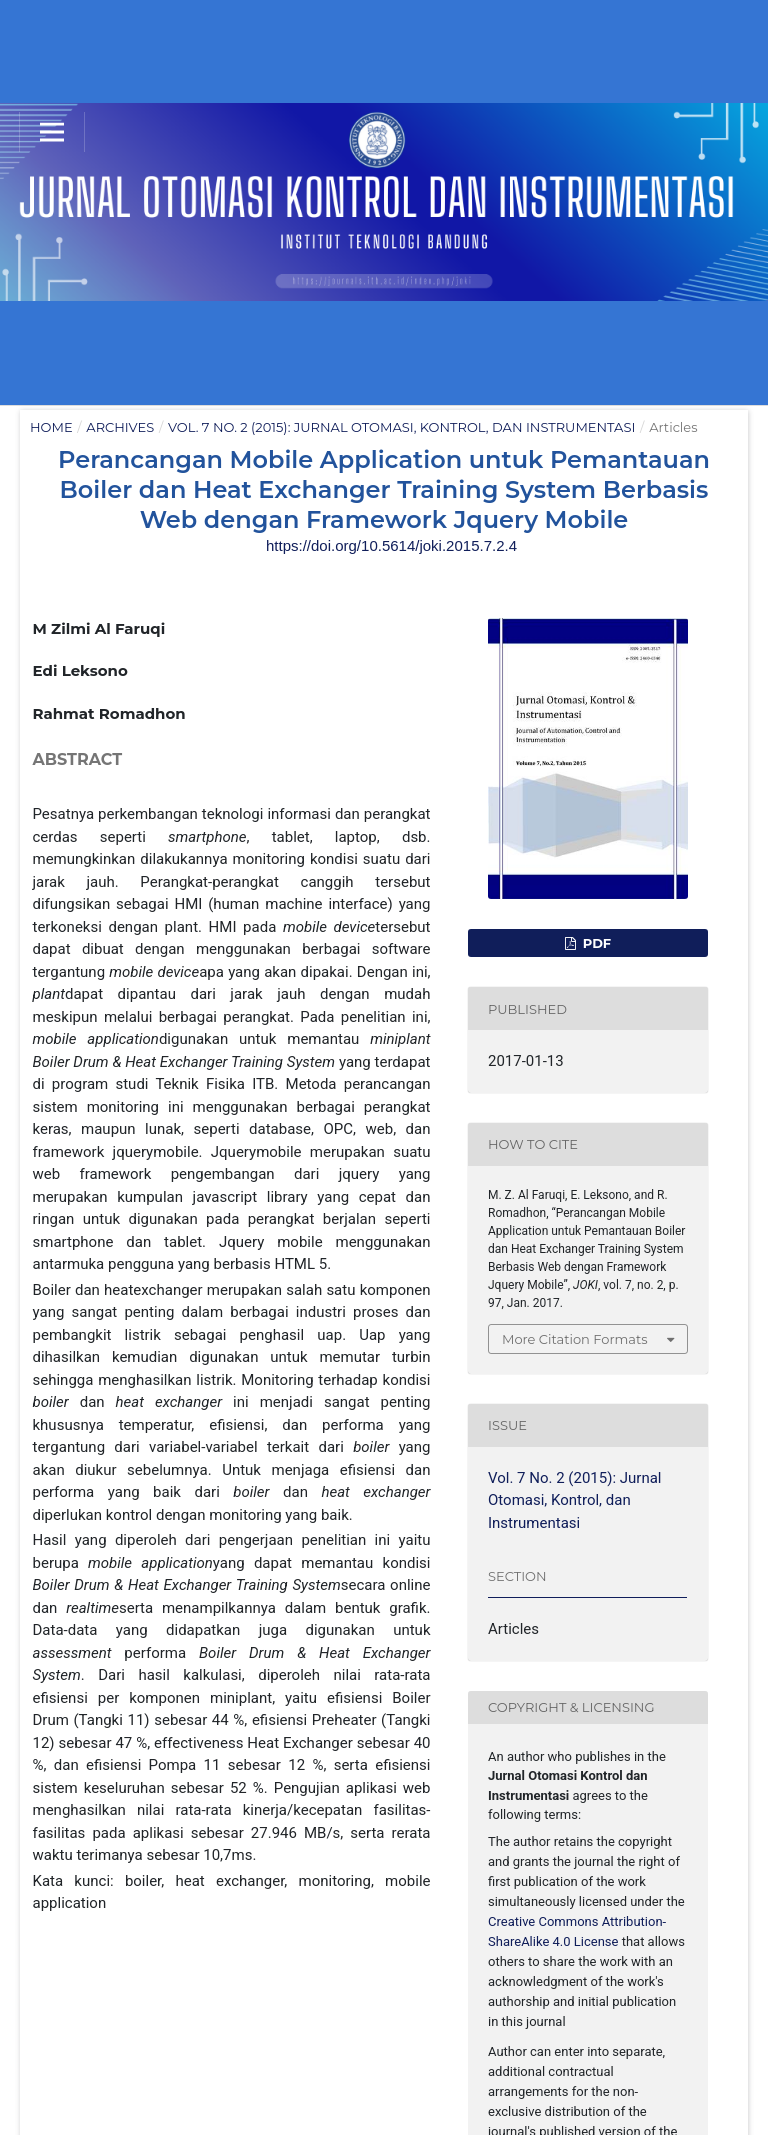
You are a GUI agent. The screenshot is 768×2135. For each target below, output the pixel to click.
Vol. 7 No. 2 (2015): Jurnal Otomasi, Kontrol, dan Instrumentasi (401, 427)
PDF (595, 943)
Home (51, 427)
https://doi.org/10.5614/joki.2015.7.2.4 (391, 545)
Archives (120, 427)
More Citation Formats (575, 1339)
